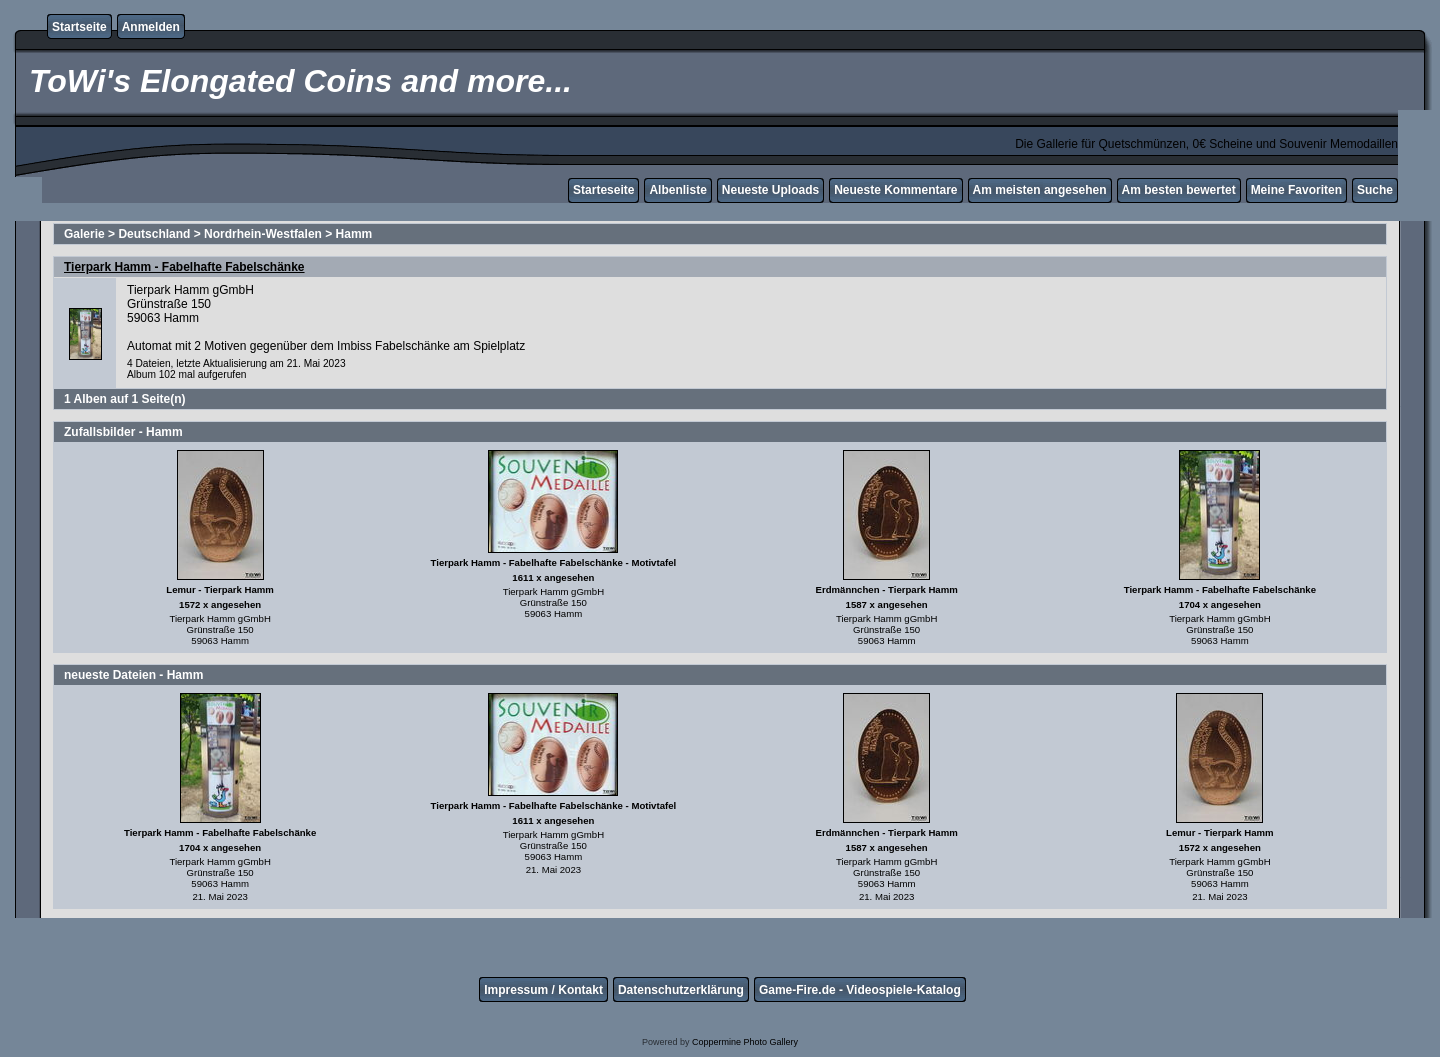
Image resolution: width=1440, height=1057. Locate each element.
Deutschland (154, 234)
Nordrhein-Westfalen (263, 234)
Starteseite (603, 190)
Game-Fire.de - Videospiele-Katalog (860, 990)
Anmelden (151, 27)
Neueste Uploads (770, 190)
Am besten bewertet (1179, 190)
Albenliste (677, 190)
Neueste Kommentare (895, 190)
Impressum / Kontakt (543, 990)
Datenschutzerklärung (681, 990)
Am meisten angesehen (1040, 190)
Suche (1375, 190)
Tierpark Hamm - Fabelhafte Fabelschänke (184, 267)
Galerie (84, 234)
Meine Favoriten (1296, 190)
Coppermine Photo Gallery (745, 1042)
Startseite (79, 27)
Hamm (354, 234)
